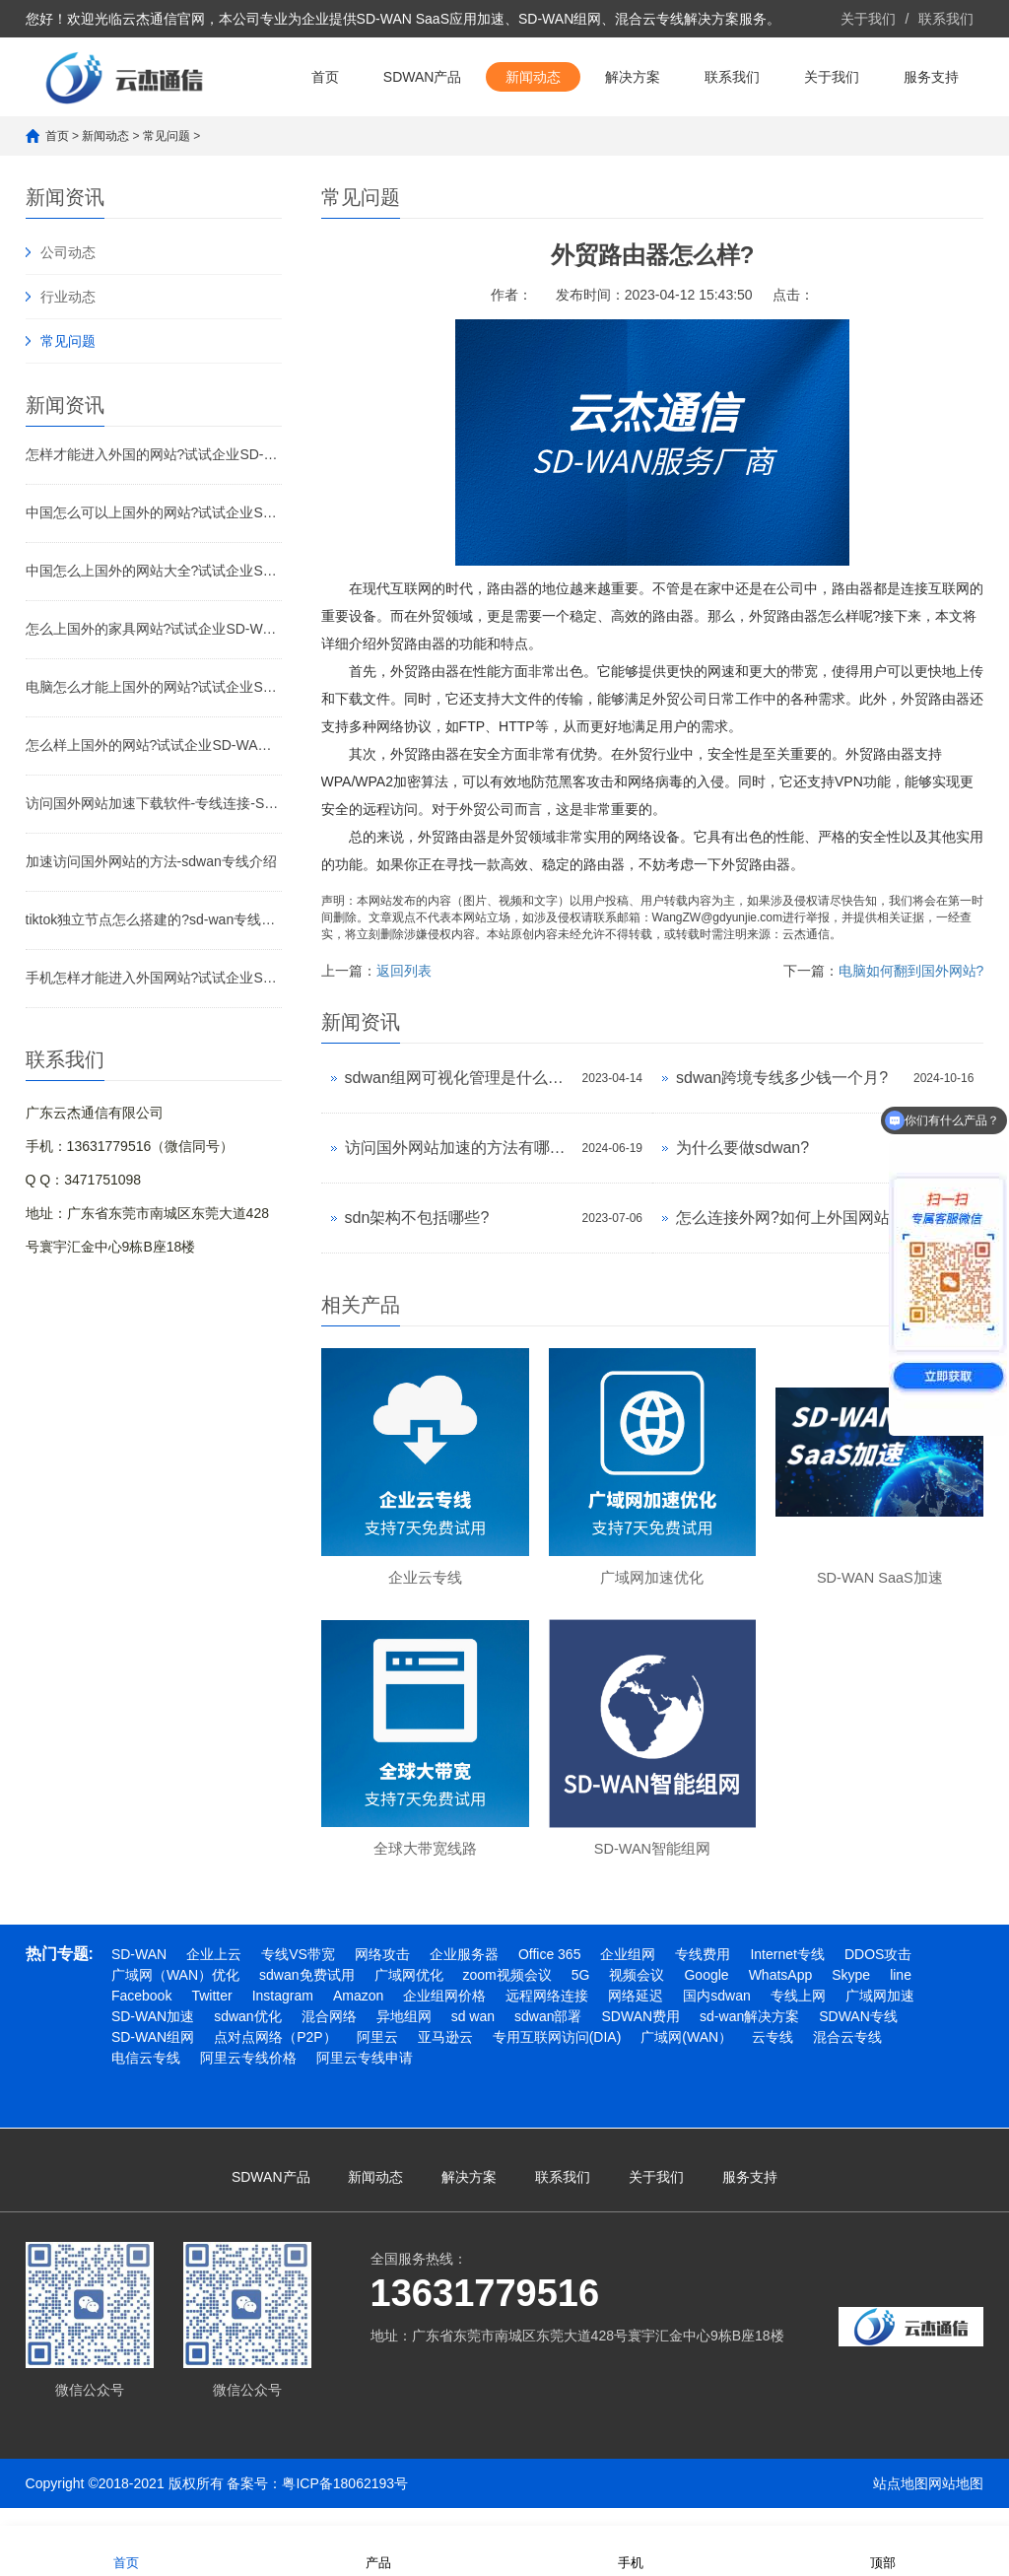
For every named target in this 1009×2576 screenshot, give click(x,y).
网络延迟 (635, 2014)
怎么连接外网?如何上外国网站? (787, 1217)
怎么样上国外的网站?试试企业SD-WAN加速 (154, 745)
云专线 (772, 2056)
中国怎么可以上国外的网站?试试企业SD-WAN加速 (154, 512)
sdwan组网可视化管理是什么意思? (458, 1077)
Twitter (211, 2014)
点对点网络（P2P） (275, 2056)
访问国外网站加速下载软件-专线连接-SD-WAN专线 (154, 803)
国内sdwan (716, 2014)
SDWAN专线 (858, 2035)
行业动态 (68, 297)
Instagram (282, 2014)
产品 (378, 2550)
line (900, 1993)
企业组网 (627, 1973)
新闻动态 (533, 77)
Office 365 (549, 1973)
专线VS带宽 (298, 1973)
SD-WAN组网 (152, 2056)
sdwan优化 (247, 2035)
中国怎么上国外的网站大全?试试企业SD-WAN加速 (154, 570)
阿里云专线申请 (364, 2076)
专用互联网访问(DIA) (557, 2056)
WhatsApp (781, 1993)
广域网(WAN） (686, 2056)
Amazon (358, 2014)
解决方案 (632, 77)
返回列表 (404, 971)
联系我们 (946, 19)
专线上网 (798, 2014)
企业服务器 (464, 1973)
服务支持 (931, 77)
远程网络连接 (546, 2014)
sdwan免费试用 (306, 1993)
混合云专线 (847, 2056)
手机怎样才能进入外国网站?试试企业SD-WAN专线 (154, 977)
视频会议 (636, 1993)
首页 (325, 77)
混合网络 (329, 2035)
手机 (630, 2550)
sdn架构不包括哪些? (417, 1217)
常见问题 (166, 136)
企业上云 (213, 1973)
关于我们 (868, 19)
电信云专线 (145, 2076)
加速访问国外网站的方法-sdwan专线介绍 (151, 861)
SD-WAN (139, 1973)
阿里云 (377, 2056)
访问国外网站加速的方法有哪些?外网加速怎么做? (458, 1147)
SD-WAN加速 (152, 2035)
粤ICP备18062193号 (345, 2502)
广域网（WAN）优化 (175, 1993)
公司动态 (68, 252)
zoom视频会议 (507, 1993)
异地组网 (404, 2035)
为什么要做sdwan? (742, 1147)
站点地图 (900, 2502)
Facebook (141, 2014)
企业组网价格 (444, 2014)
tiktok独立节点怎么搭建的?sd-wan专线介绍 (154, 919)
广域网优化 (408, 1993)
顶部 (883, 2550)
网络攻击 (382, 1973)
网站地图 (955, 2502)
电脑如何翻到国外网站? (911, 971)
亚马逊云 (445, 2056)
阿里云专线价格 (248, 2076)
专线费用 (702, 1973)
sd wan (473, 2035)
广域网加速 (879, 2014)
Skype (851, 1993)
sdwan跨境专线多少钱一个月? (782, 1077)
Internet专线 (787, 1973)
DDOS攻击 (877, 1973)
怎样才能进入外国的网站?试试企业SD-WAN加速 (154, 454)
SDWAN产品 (422, 77)
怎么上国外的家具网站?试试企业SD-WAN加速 (154, 629)
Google (706, 1993)
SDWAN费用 (640, 2035)
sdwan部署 (547, 2035)
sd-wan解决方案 (749, 2035)
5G (581, 1993)
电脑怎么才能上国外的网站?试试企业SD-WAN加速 (154, 687)
